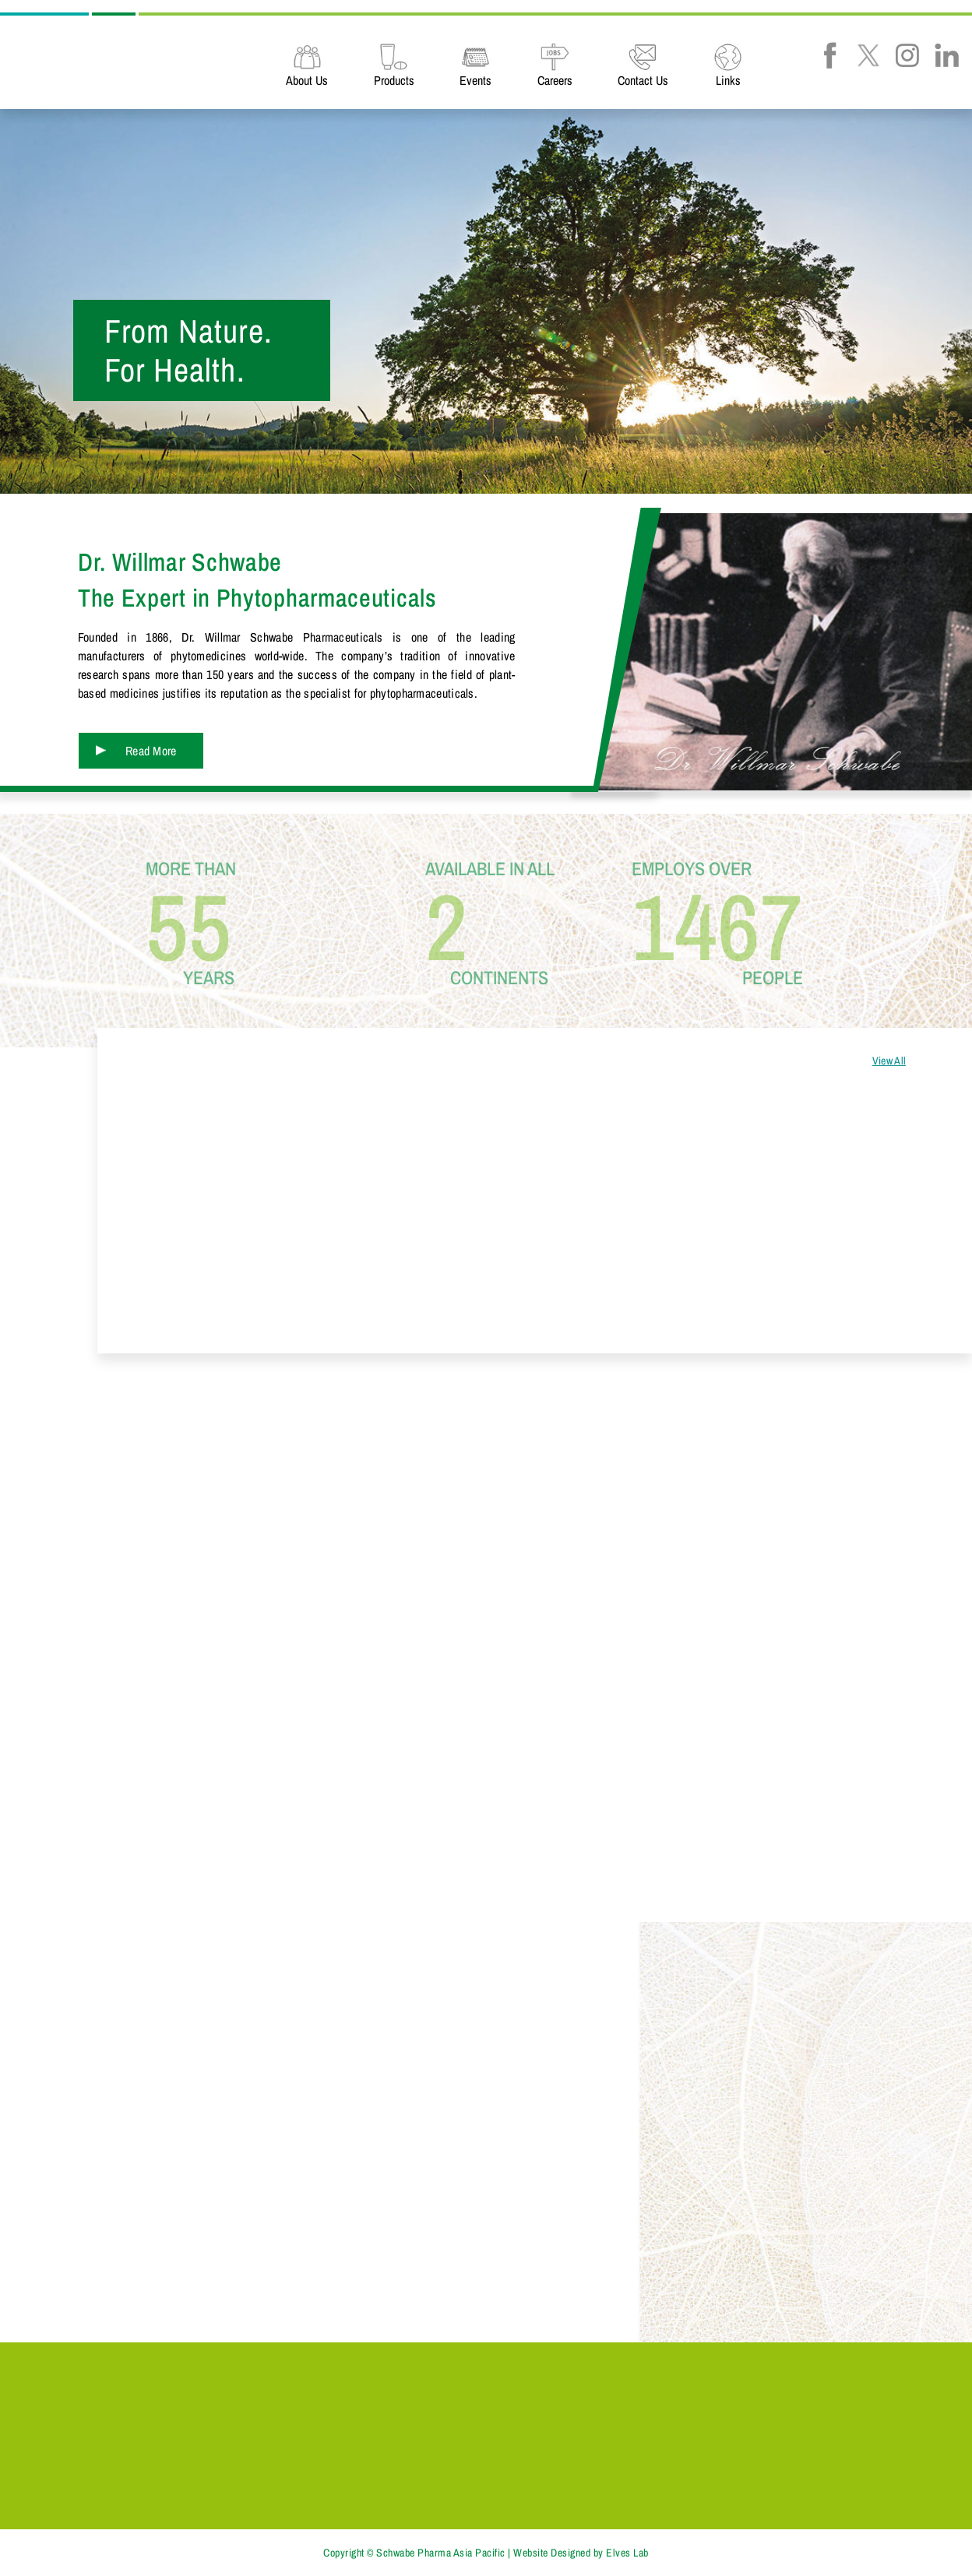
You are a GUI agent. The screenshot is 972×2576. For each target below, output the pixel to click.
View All (889, 1061)
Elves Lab (627, 2553)
